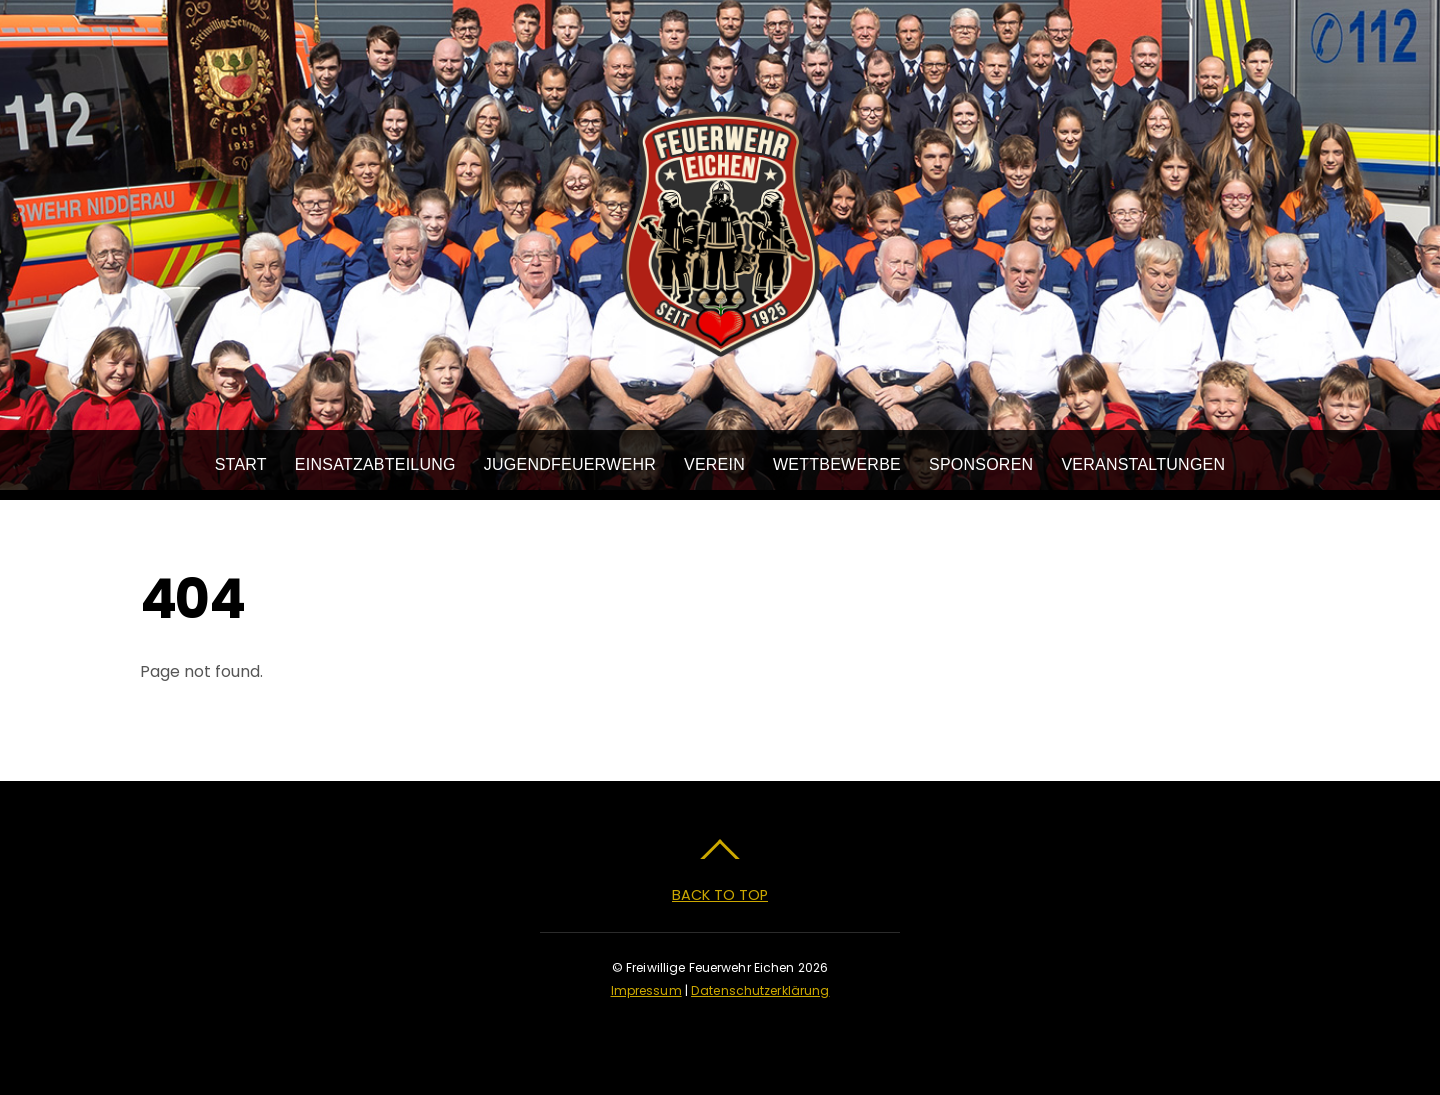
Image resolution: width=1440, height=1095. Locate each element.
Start (241, 464)
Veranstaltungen (1143, 464)
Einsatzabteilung (375, 464)
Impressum (646, 990)
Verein (714, 464)
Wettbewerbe (837, 464)
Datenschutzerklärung (760, 990)
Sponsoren (981, 464)
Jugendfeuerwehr (570, 464)
